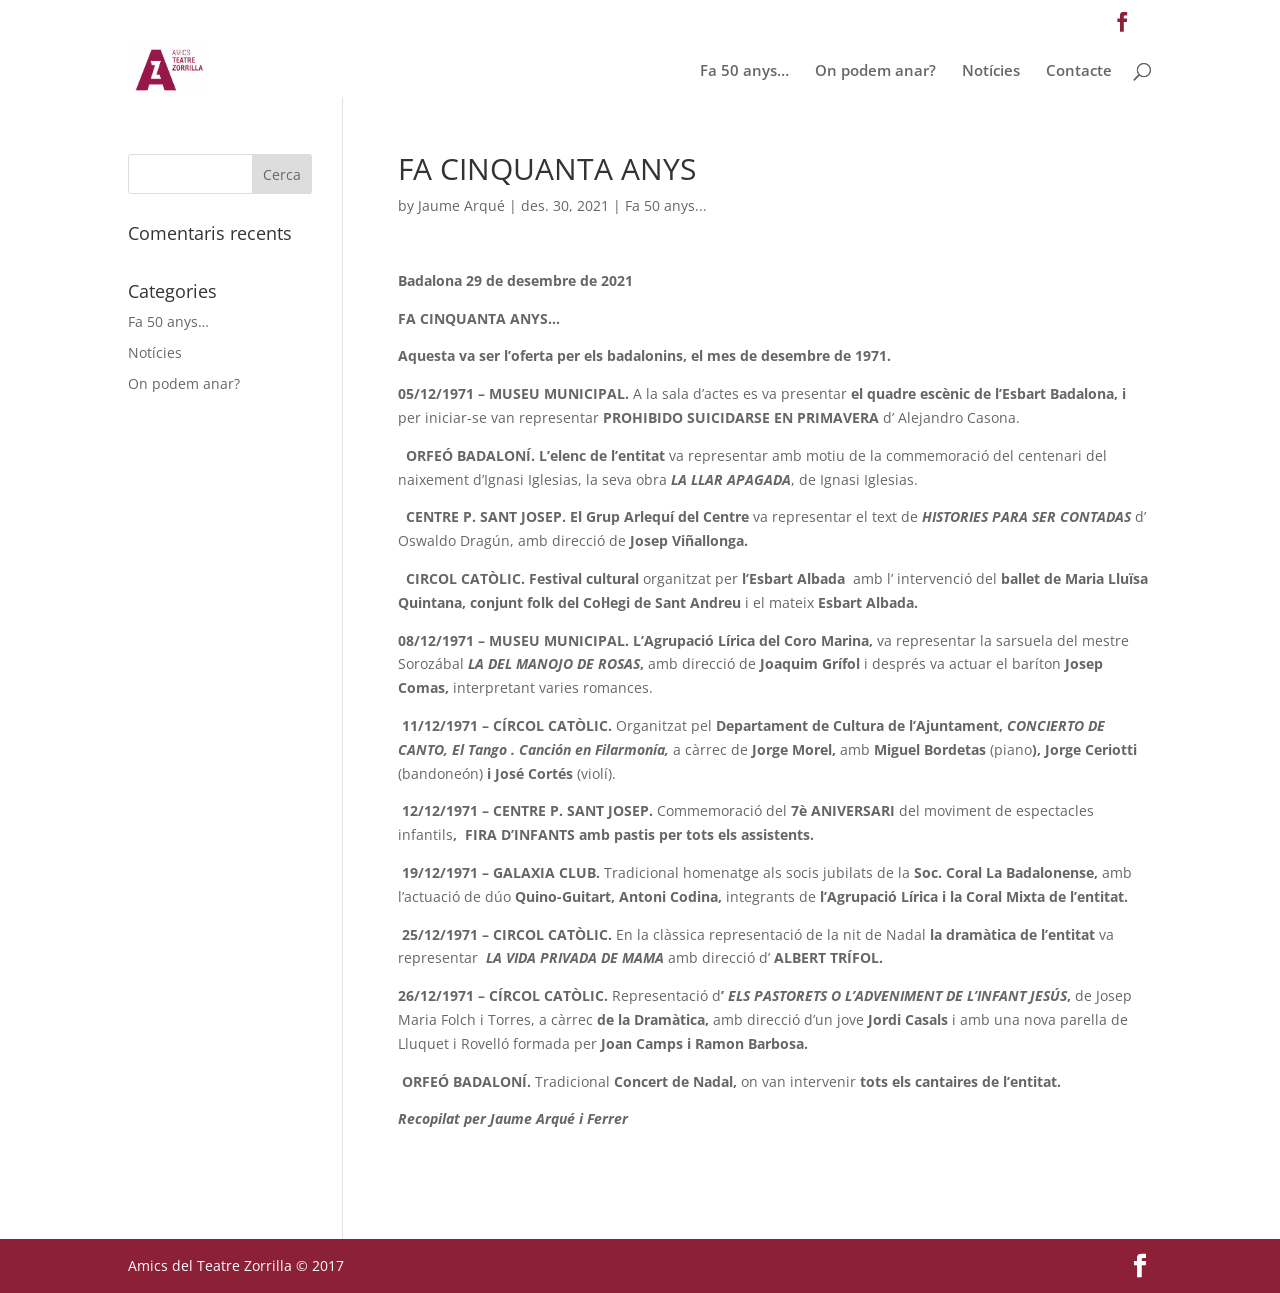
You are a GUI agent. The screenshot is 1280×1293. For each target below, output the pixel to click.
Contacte (1079, 71)
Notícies (991, 71)
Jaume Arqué (461, 205)
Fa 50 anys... (666, 205)
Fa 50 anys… (744, 71)
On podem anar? (875, 71)
